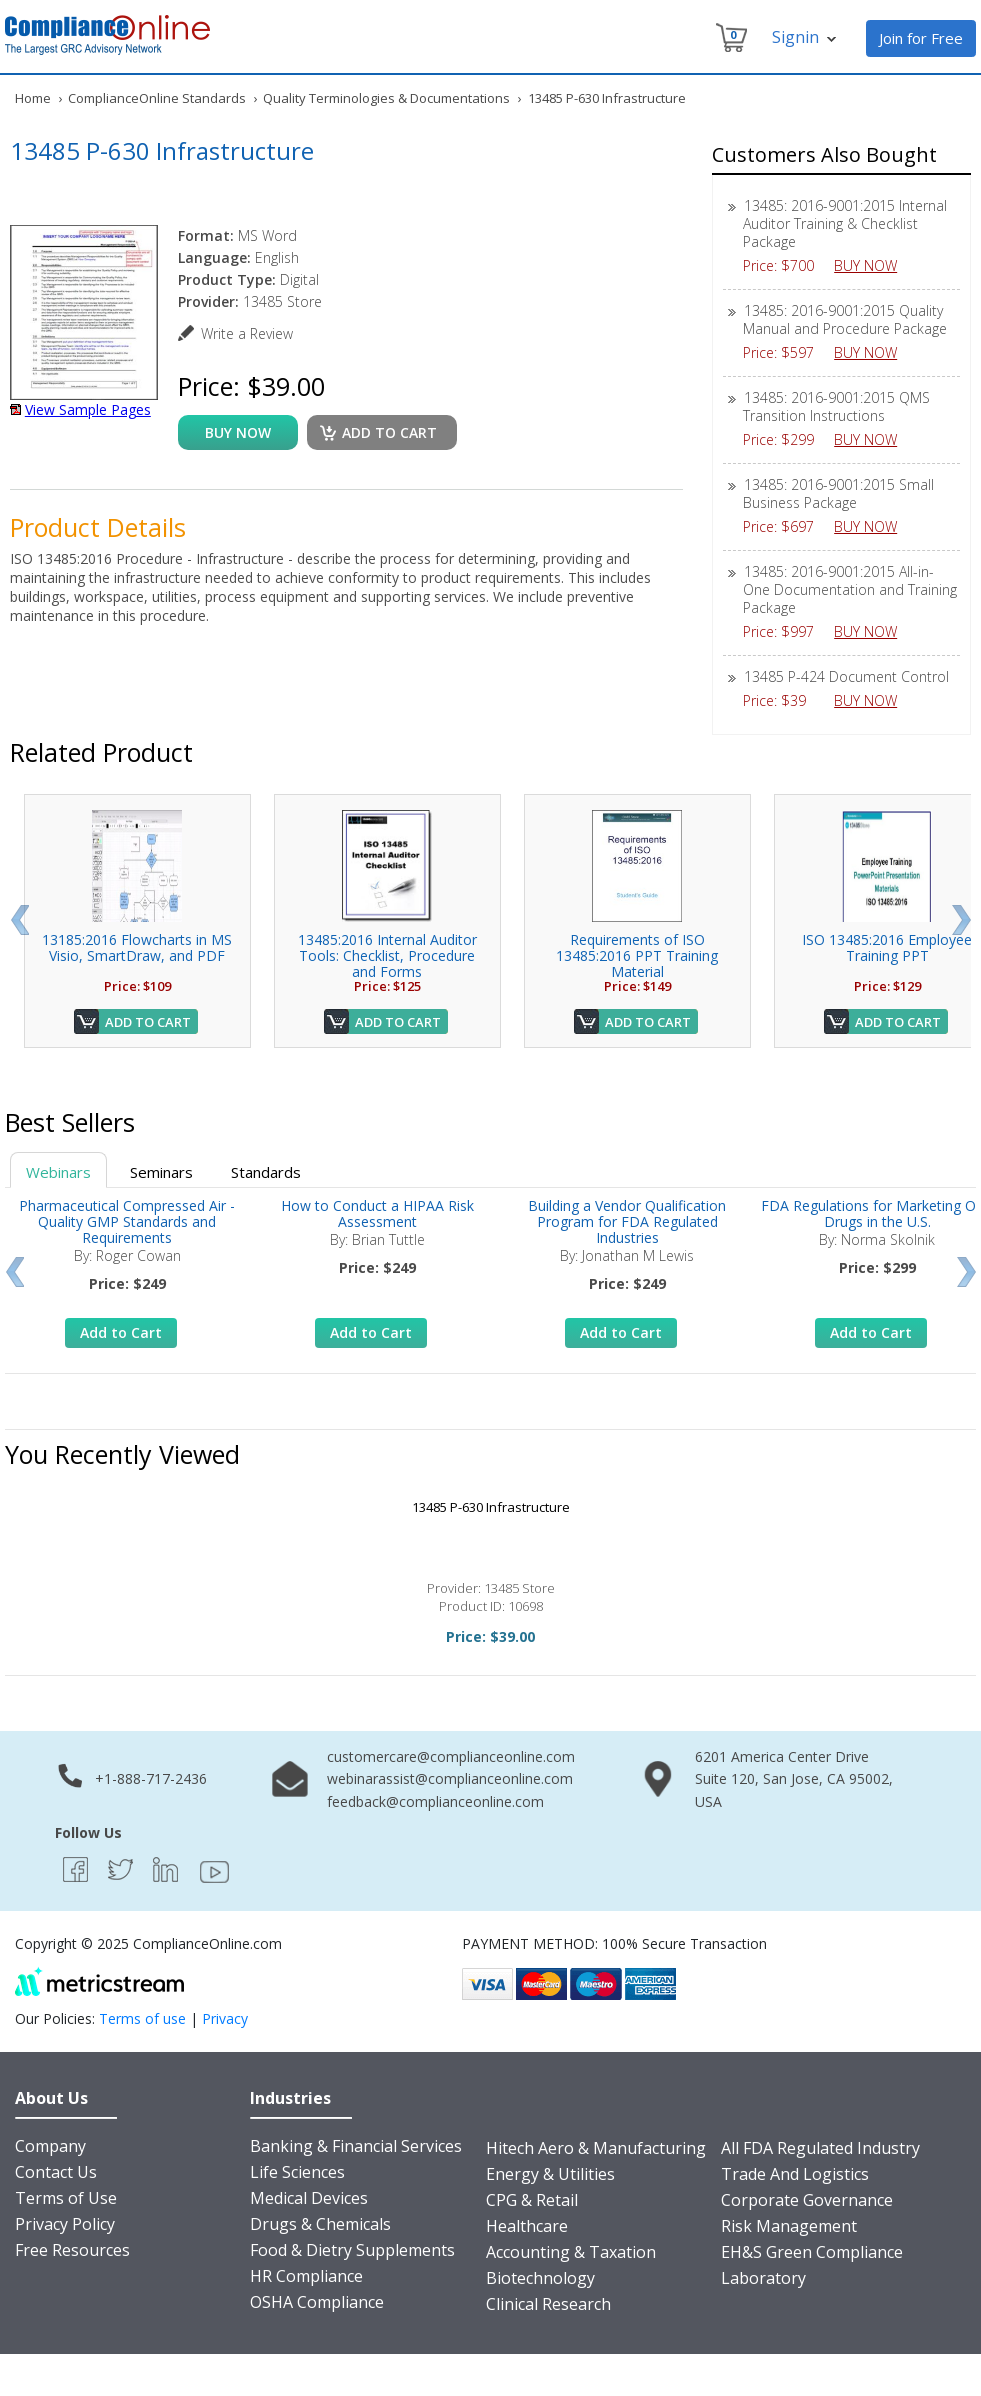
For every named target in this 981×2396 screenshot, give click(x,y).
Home (33, 98)
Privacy (225, 2018)
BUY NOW (873, 265)
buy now (238, 432)
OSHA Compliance (317, 2302)
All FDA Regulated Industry (820, 2148)
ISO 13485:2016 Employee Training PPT (887, 947)
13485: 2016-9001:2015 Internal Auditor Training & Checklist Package (845, 223)
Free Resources (72, 2250)
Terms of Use (66, 2198)
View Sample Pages (88, 409)
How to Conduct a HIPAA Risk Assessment (377, 1213)
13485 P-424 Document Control (846, 676)
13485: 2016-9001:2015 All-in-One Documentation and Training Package (850, 589)
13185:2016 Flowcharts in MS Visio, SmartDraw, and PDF (137, 947)
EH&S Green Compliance (812, 2252)
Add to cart (389, 432)
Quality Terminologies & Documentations (386, 98)
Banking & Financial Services (356, 2146)
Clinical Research (548, 2304)
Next (961, 920)
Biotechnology (540, 2278)
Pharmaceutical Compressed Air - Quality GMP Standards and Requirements (127, 1221)
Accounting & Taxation (571, 2252)
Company (50, 2146)
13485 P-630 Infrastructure (491, 1507)
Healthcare (527, 2226)
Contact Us (56, 2172)
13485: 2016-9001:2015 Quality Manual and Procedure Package (845, 319)
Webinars (58, 1172)
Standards (266, 1172)
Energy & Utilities (550, 2174)
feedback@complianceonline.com (435, 1801)
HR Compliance (306, 2276)
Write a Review (247, 333)
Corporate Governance (807, 2200)
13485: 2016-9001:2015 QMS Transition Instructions (836, 406)
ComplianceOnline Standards (157, 98)
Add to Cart (148, 1022)
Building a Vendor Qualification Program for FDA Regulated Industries (627, 1221)
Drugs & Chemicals (320, 2224)
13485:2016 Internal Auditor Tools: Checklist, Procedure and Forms (387, 955)
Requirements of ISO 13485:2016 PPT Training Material (637, 955)
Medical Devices (309, 2198)
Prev (19, 920)
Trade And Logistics (795, 2174)
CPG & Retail (532, 2200)
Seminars (161, 1172)
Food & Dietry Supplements (352, 2250)
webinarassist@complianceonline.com (450, 1778)
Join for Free (921, 38)
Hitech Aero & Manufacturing (596, 2148)
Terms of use (142, 2018)
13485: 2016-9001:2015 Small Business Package (838, 493)
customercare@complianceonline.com (451, 1756)
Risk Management (789, 2226)
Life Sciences (297, 2172)
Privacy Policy (65, 2224)
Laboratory (763, 2278)
